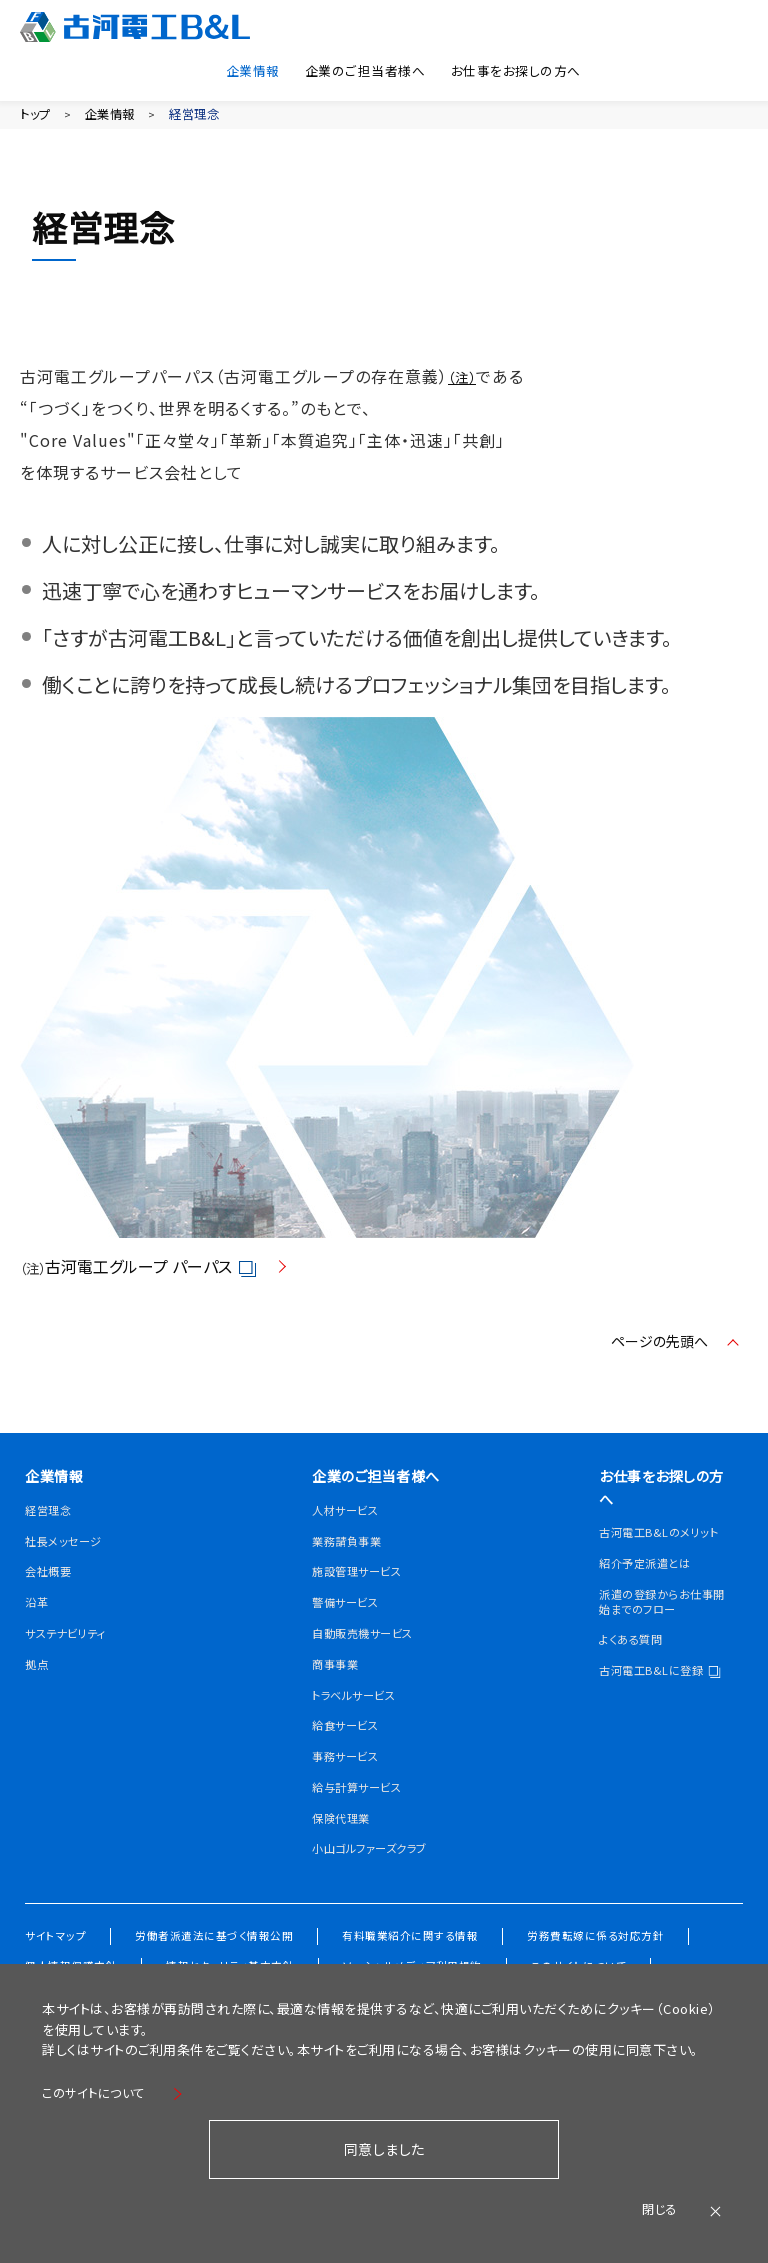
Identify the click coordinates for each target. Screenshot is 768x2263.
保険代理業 (346, 1856)
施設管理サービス (364, 1610)
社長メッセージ (69, 1553)
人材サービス (351, 1548)
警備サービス (351, 1640)
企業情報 (227, 67)
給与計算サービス (364, 1825)
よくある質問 (636, 1670)
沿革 (38, 1615)
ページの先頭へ (653, 1350)
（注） (462, 388)
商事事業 (339, 1702)
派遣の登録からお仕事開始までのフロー (658, 1632)
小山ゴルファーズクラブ (374, 1895)
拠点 (38, 1676)
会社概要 (52, 1584)
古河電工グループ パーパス (154, 1277)
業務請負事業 (352, 1579)
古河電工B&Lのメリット (662, 1556)
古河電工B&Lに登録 (658, 1708)
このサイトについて (101, 2090)
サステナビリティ (73, 1646)
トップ (38, 115)
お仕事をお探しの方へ (511, 67)
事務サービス (351, 1794)
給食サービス (351, 1764)
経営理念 (222, 115)
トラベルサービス (361, 1733)
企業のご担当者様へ (349, 67)
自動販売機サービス (371, 1671)
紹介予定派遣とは (652, 1594)
